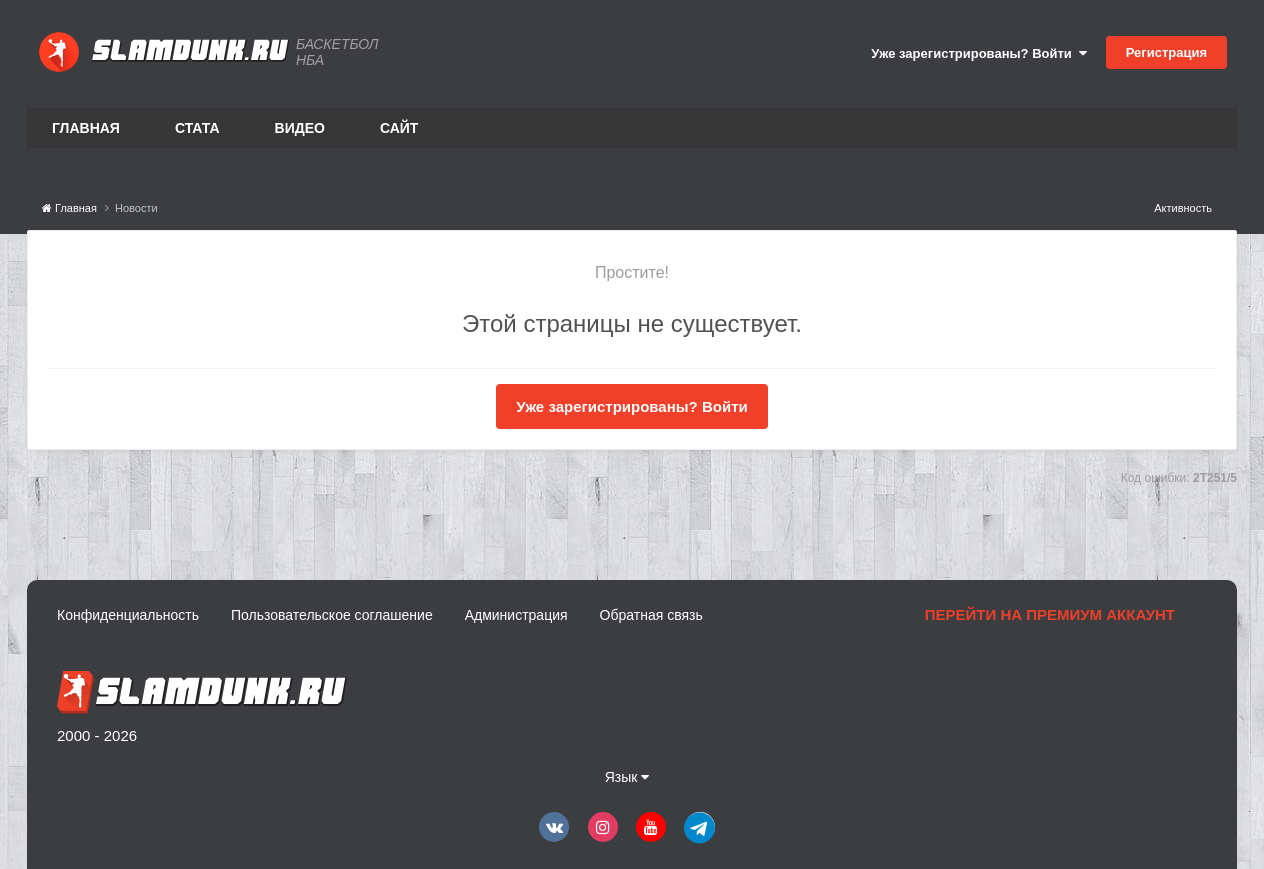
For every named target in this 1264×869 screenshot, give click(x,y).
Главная (86, 128)
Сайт (399, 128)
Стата (197, 128)
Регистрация (1166, 52)
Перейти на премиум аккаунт (1050, 614)
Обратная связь (651, 615)
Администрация (516, 615)
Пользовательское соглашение (332, 615)
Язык (627, 777)
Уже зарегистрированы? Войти (979, 53)
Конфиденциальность (128, 615)
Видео (300, 128)
